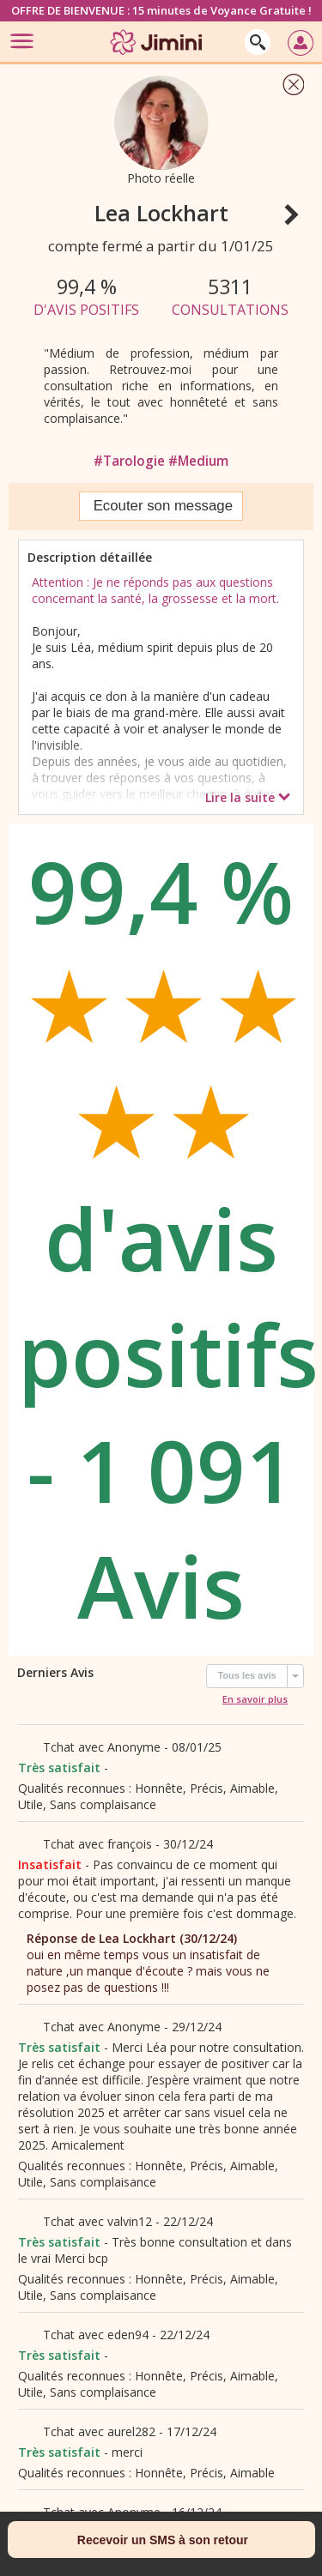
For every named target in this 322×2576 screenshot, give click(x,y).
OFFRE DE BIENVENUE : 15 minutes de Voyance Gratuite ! (161, 10)
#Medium (198, 461)
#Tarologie (131, 461)
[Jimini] (157, 58)
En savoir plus (255, 1698)
